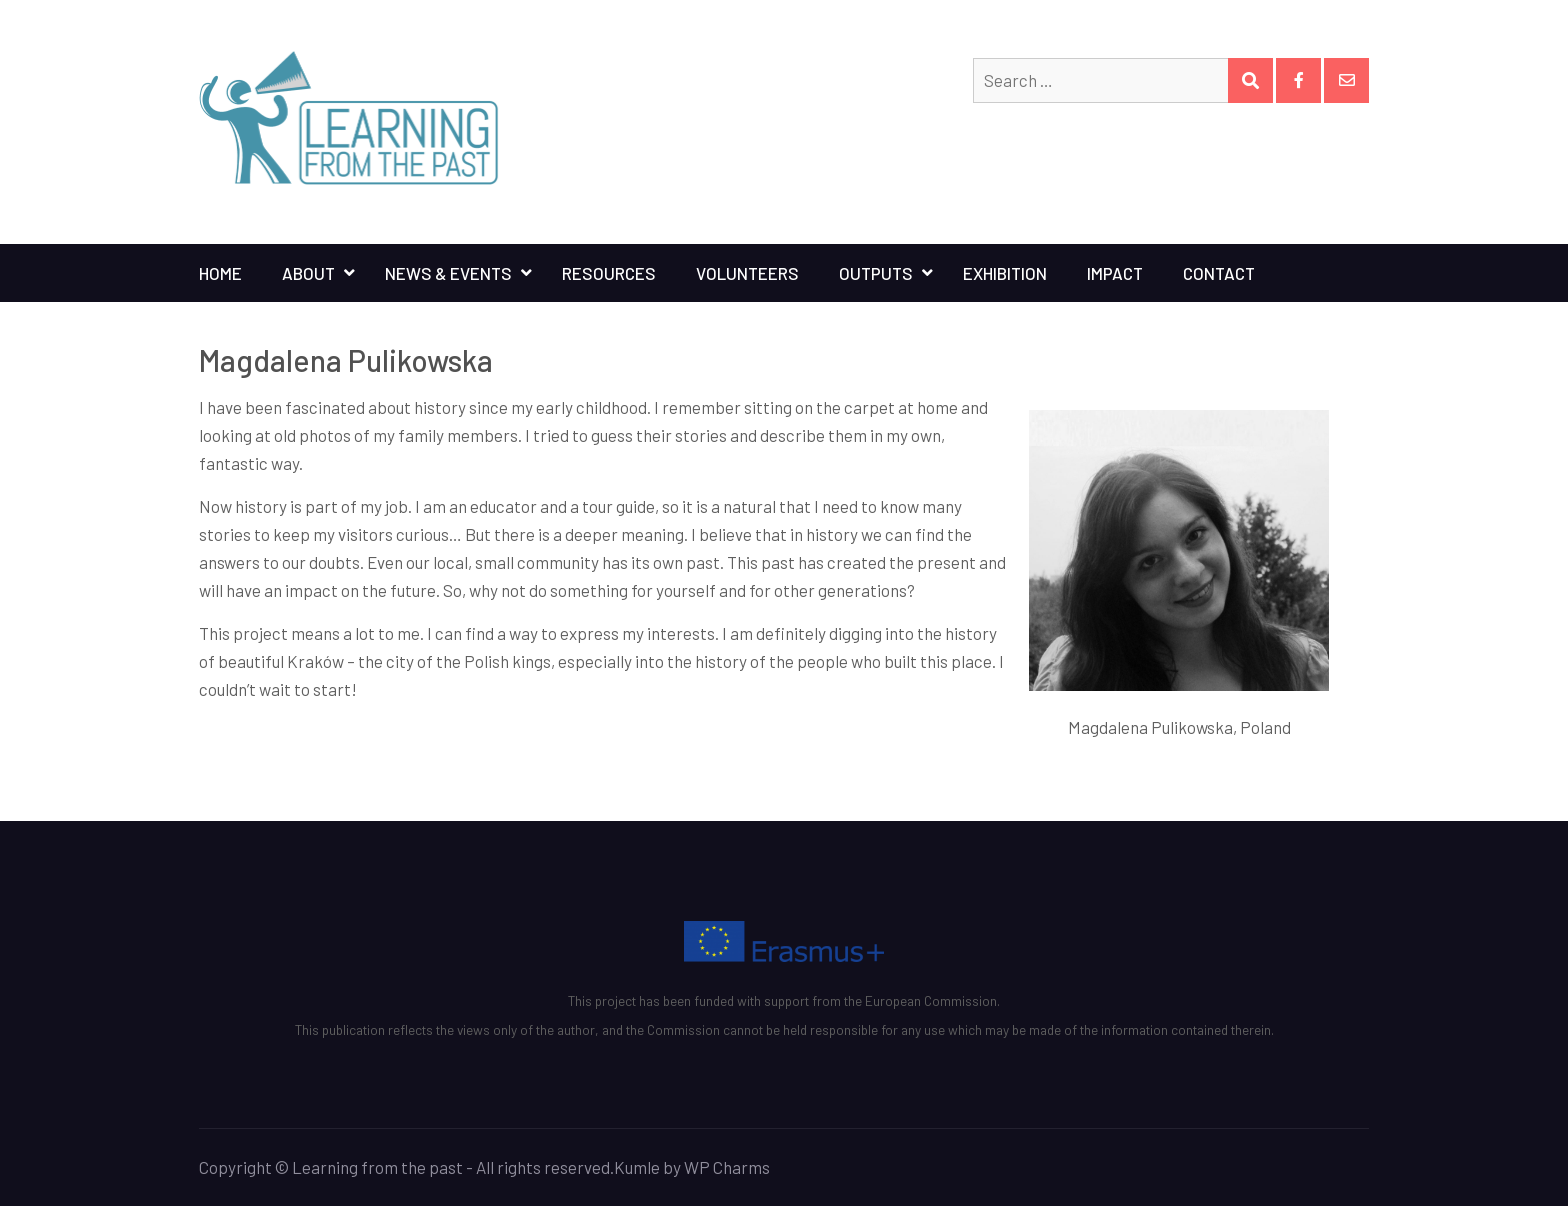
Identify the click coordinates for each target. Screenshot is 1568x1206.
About (308, 273)
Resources (609, 273)
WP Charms (727, 1167)
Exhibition (1005, 273)
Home (220, 273)
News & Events (448, 273)
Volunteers (747, 273)
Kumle (637, 1167)
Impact (1115, 273)
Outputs (876, 273)
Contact (1219, 273)
